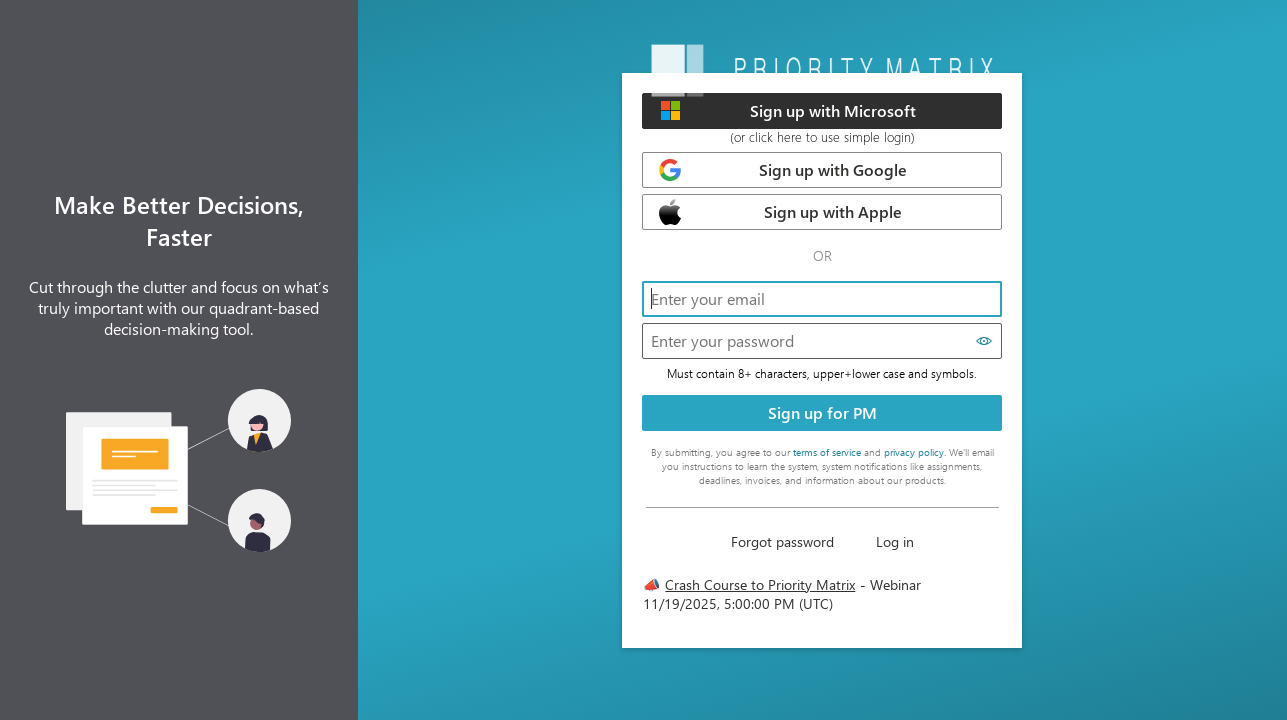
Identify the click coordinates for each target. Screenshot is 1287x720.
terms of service (827, 452)
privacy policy (914, 452)
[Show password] (984, 341)
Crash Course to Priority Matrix (760, 584)
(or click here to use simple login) (822, 136)
